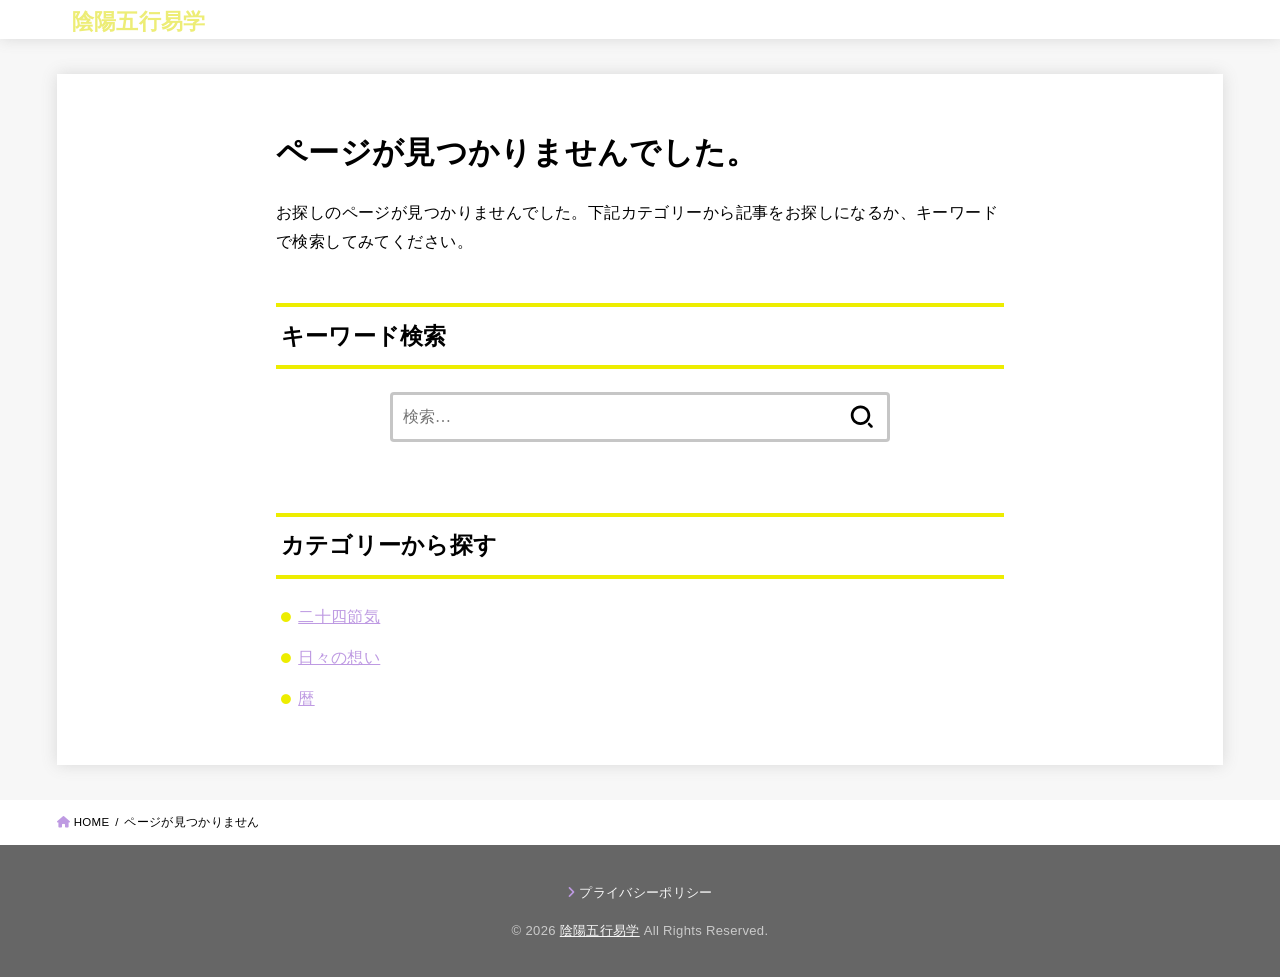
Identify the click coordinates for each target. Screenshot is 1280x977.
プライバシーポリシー (645, 892)
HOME (92, 822)
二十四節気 (339, 616)
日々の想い (339, 657)
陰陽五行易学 (139, 21)
